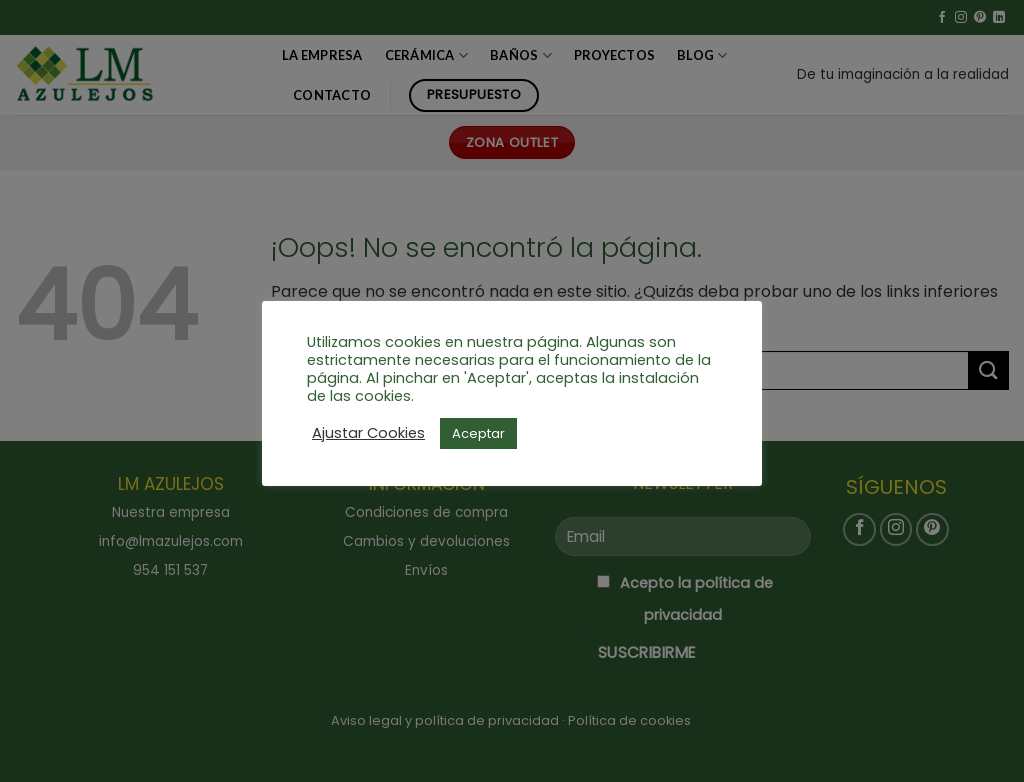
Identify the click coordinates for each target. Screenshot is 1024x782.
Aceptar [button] (478, 433)
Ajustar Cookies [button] (368, 433)
